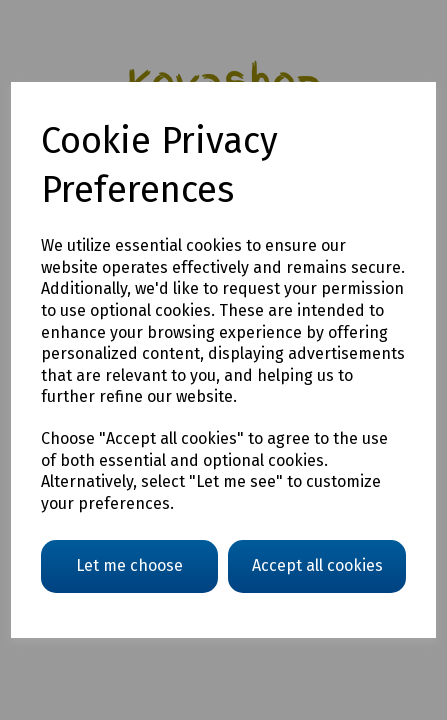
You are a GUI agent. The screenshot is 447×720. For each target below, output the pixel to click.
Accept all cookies (317, 565)
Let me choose (129, 565)
